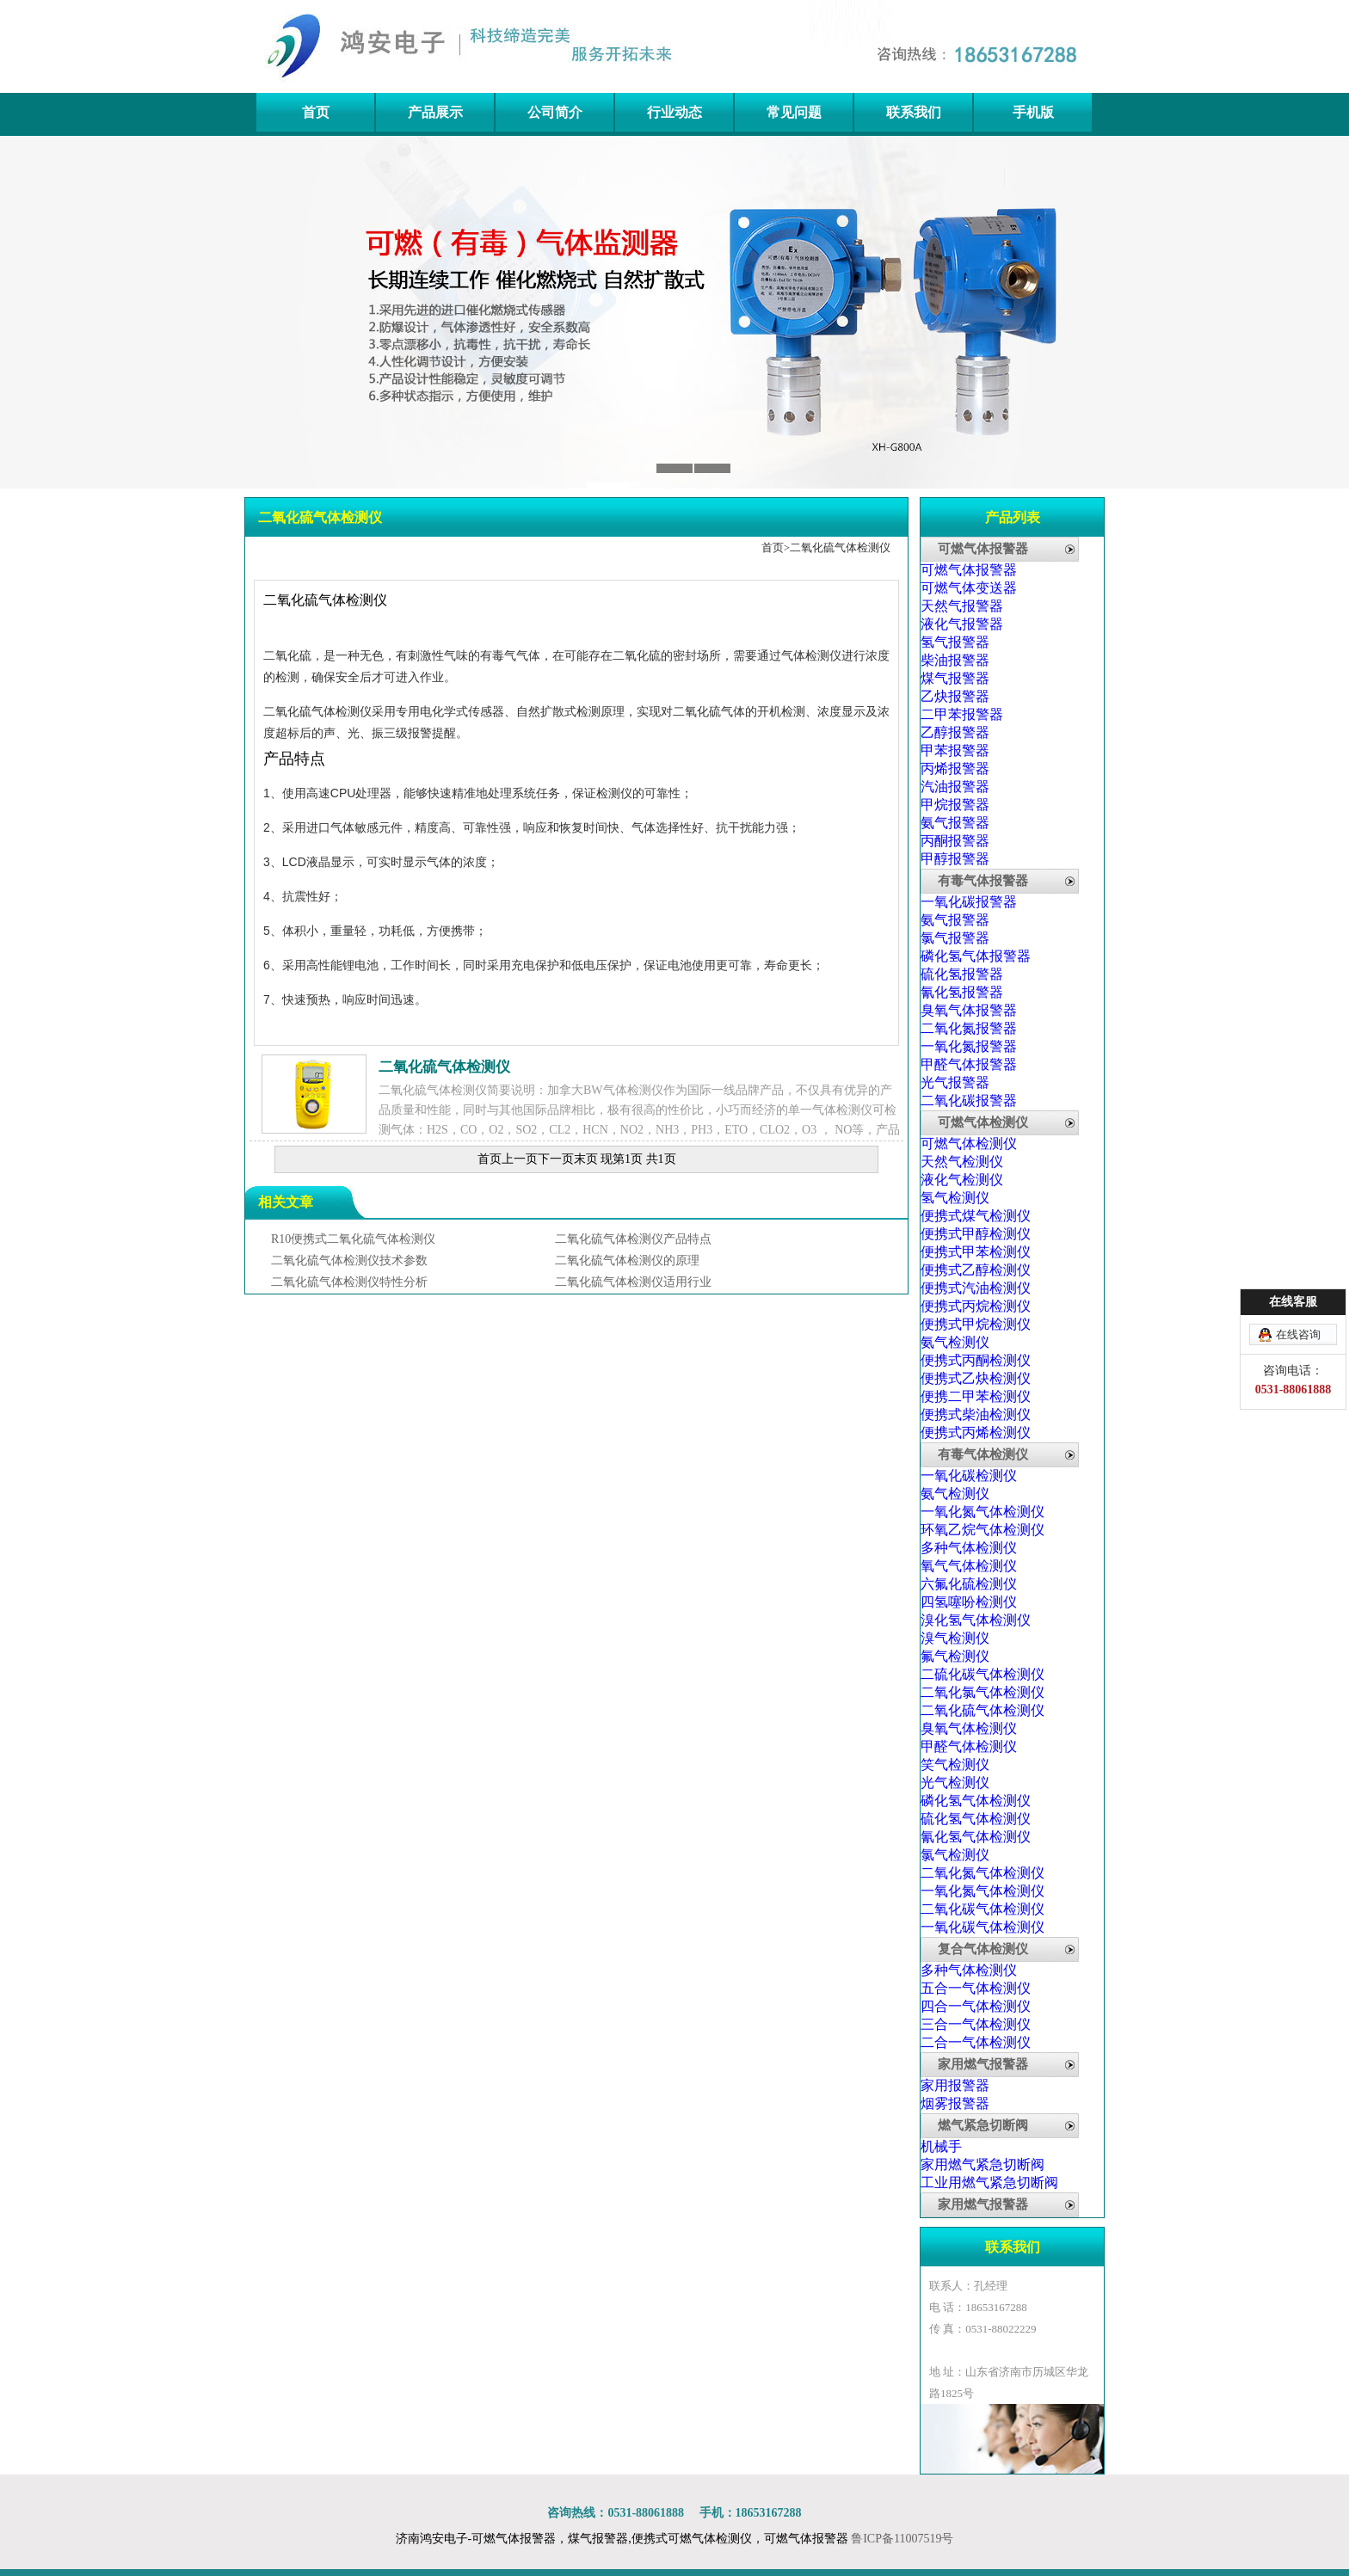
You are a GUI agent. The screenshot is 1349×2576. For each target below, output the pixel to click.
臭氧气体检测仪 (969, 1728)
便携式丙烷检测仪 (976, 1306)
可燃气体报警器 (983, 549)
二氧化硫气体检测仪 (840, 547)
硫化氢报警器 (962, 974)
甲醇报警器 (955, 858)
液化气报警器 (962, 624)
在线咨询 (1298, 1334)
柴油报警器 (955, 660)
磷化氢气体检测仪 (976, 1800)
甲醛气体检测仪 (969, 1746)
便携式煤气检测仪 (976, 1215)
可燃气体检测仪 (983, 1122)
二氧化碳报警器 (969, 1100)
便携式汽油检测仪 (976, 1288)
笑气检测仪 (955, 1764)
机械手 (941, 2146)
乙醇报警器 (955, 732)
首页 (316, 112)
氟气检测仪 (955, 1656)
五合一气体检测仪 (976, 1988)
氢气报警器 (955, 642)
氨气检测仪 (955, 1342)
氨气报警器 (955, 822)
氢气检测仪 (955, 1197)
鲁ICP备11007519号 (902, 2538)
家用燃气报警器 (983, 2064)
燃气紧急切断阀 (983, 2125)
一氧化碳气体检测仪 (982, 1927)
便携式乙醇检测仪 (976, 1270)
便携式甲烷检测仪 (976, 1324)
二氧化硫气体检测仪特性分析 (349, 1282)
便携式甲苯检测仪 (976, 1252)
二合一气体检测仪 (976, 2042)
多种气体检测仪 (969, 1547)
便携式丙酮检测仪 (976, 1360)
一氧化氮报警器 (969, 1046)
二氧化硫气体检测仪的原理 (627, 1260)
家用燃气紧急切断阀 (982, 2164)
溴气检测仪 (955, 1638)
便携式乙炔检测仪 (976, 1378)
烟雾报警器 (955, 2103)
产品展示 (435, 112)
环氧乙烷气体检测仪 (982, 1529)
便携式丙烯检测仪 (976, 1432)
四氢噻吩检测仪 (969, 1602)
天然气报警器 (962, 606)
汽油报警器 (955, 786)
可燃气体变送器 (969, 588)
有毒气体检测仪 (983, 1454)
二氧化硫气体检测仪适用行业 (633, 1282)
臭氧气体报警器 (969, 1010)
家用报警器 (955, 2085)
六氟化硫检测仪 (969, 1584)
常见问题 (794, 112)
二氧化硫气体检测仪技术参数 (349, 1260)
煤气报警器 (955, 678)
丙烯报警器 (955, 768)
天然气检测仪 (962, 1161)
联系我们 (913, 112)
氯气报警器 (955, 938)
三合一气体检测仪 (976, 2024)
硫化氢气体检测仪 (976, 1818)
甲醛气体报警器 (969, 1064)
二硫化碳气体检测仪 (982, 1674)
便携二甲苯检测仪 (976, 1396)
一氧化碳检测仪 (969, 1475)
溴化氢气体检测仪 (976, 1620)
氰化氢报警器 (962, 992)
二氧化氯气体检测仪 (982, 1692)
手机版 (1033, 112)
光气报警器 (955, 1082)
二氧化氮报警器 (969, 1028)
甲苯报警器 (955, 750)
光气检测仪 (955, 1782)
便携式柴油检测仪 (976, 1414)
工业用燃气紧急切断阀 (989, 2182)
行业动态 (674, 112)
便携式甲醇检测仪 (976, 1234)
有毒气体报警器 (983, 881)
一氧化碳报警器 (969, 902)
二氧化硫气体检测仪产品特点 (633, 1239)
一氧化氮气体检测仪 (982, 1511)
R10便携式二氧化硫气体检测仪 (353, 1239)
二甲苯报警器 (962, 714)
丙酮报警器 (955, 840)
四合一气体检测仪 (976, 2006)
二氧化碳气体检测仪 (982, 1909)
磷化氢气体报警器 (976, 956)
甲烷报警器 (955, 804)
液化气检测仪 (962, 1179)
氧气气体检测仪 (969, 1566)
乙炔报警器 (955, 696)
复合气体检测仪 (983, 1949)
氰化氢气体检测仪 (976, 1836)
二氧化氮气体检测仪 (982, 1873)
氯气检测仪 (955, 1854)
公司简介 (554, 112)
